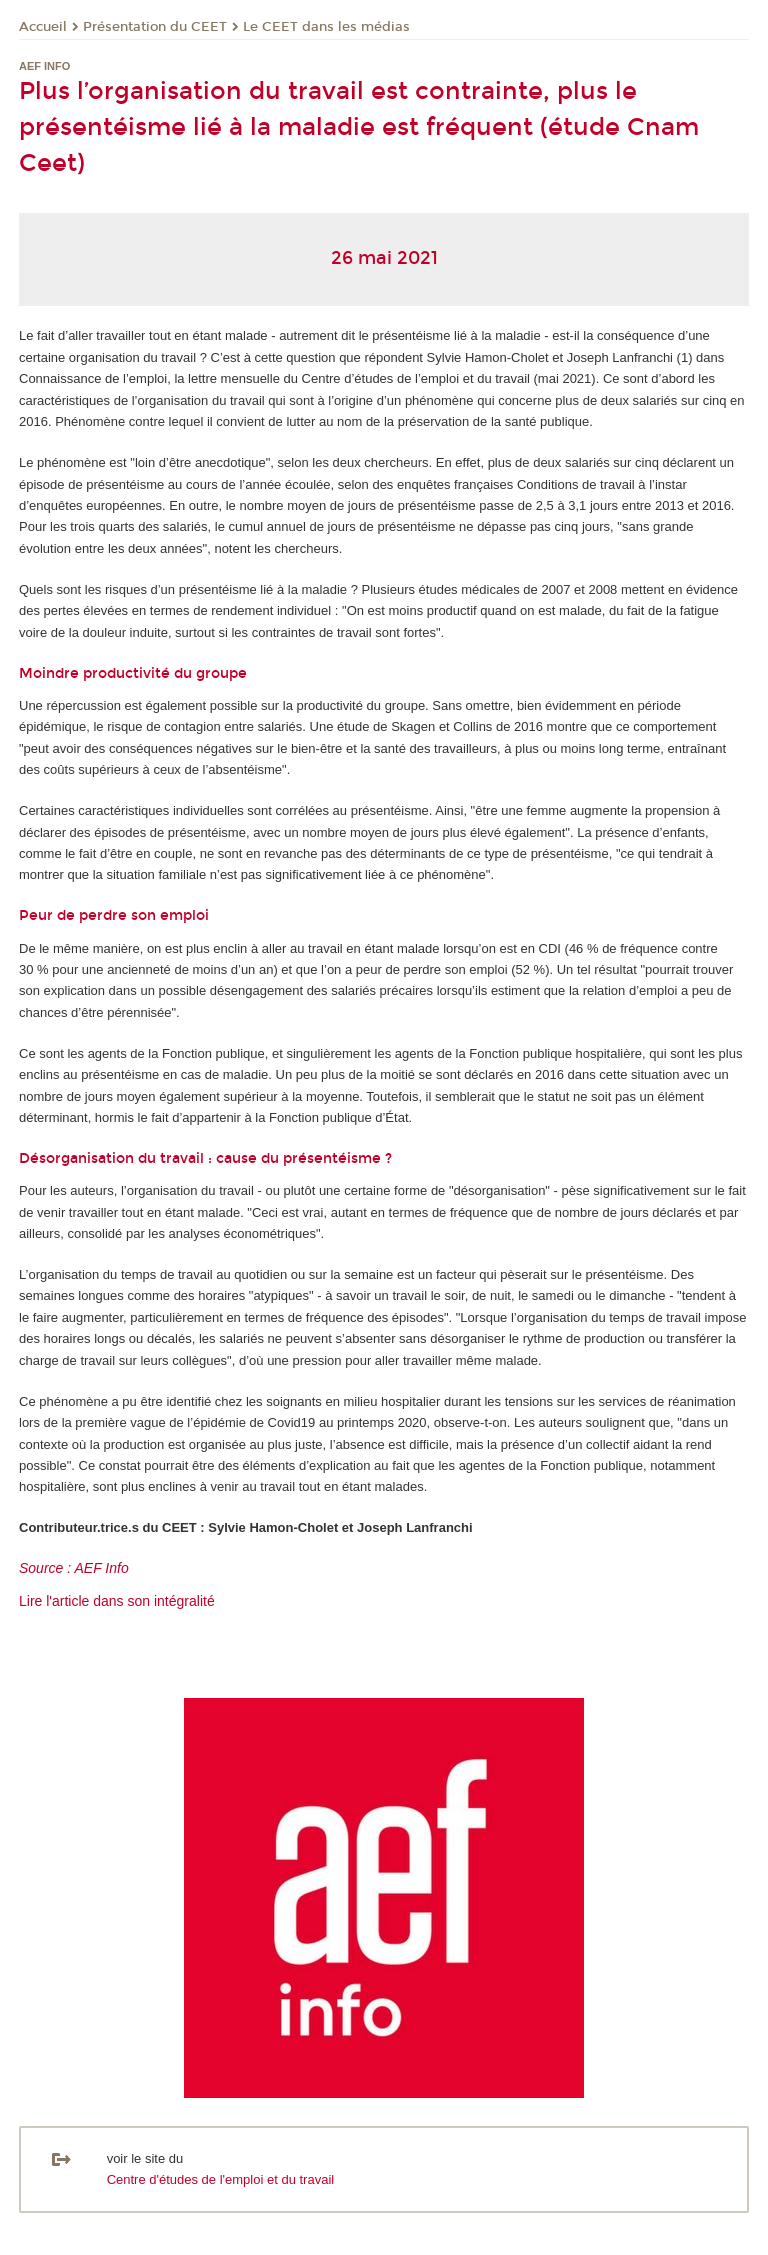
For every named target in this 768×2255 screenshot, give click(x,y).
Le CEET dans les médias (326, 27)
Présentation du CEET (155, 27)
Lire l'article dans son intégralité (117, 1601)
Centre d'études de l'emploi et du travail (221, 2179)
